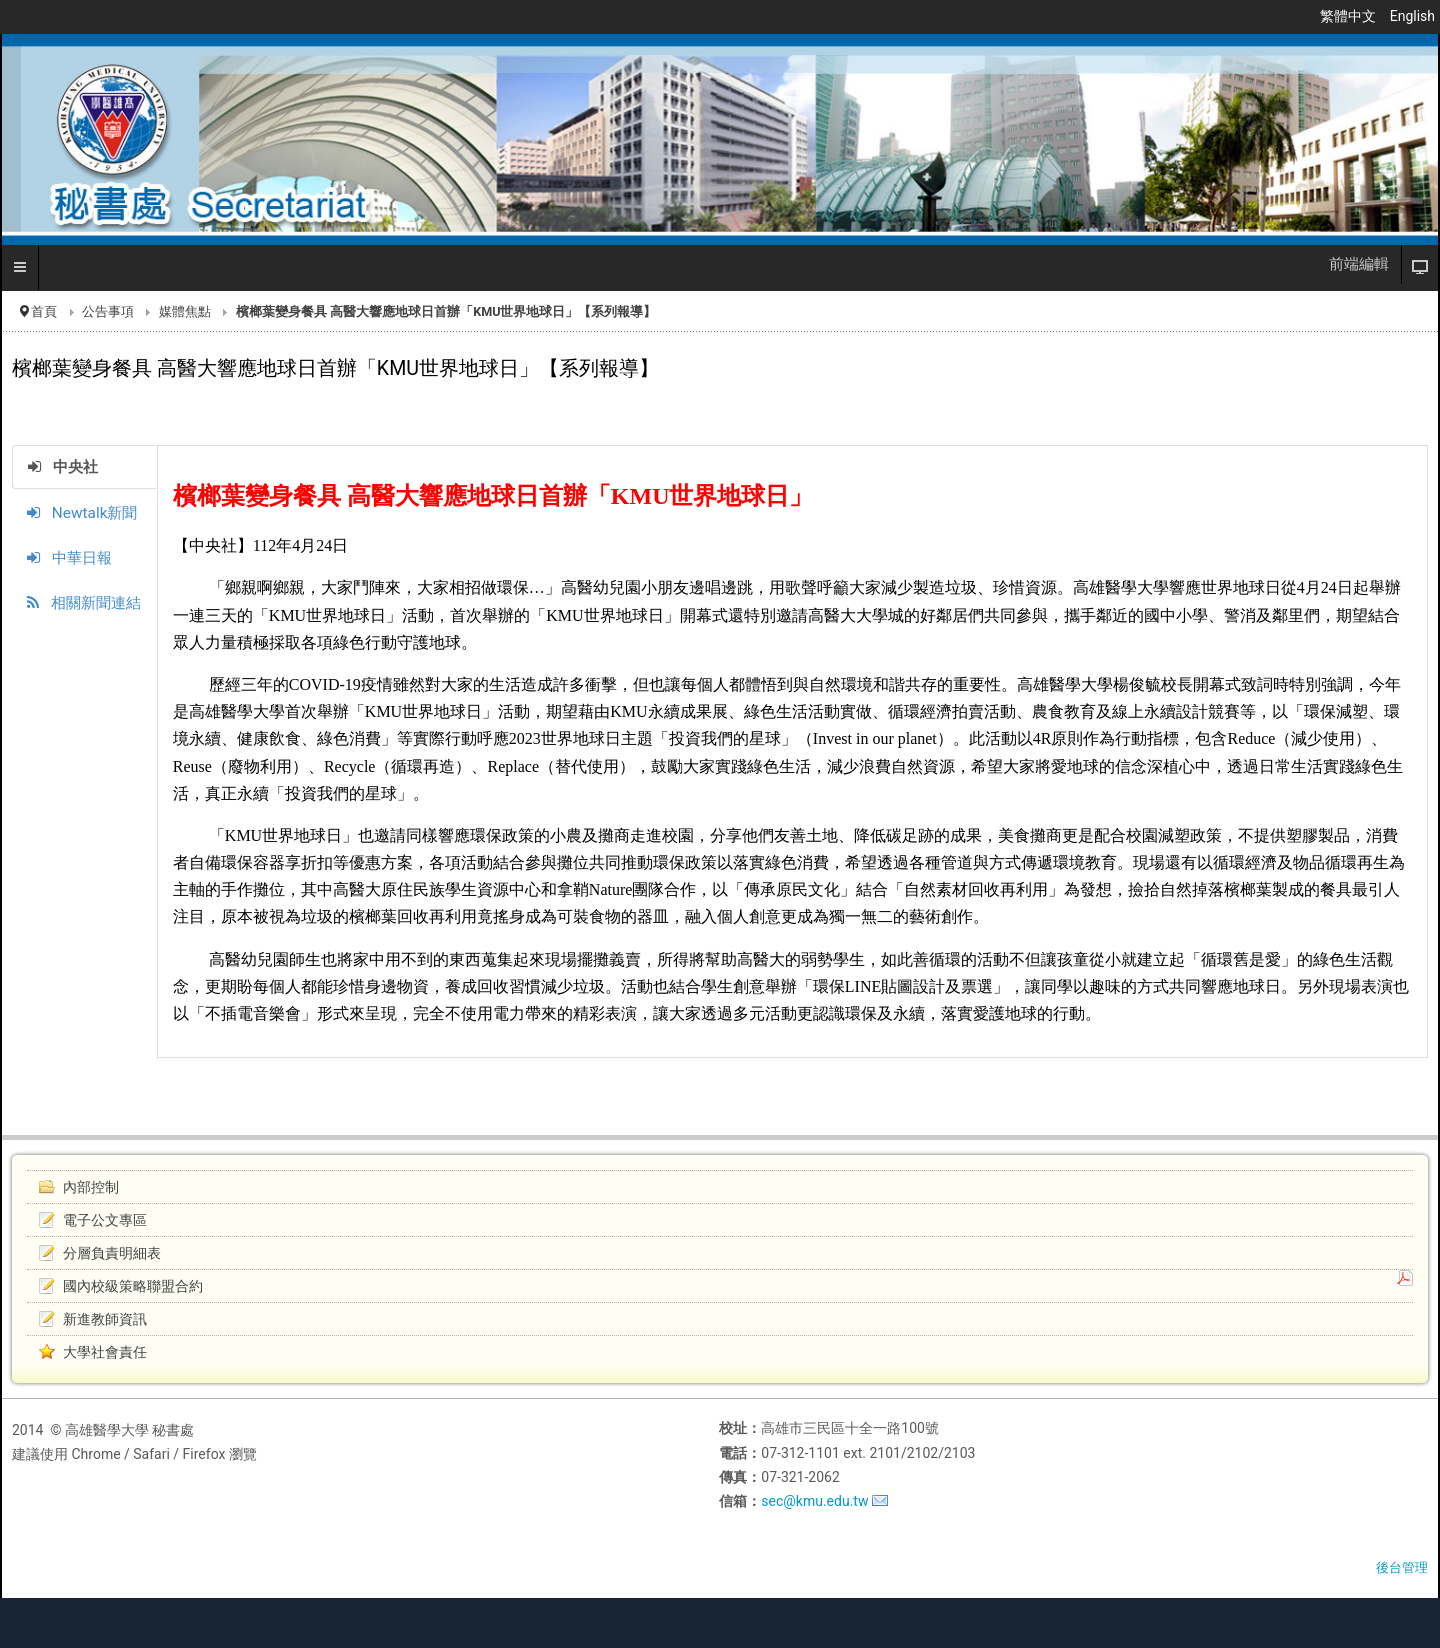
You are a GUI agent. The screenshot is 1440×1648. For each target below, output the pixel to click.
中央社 (63, 467)
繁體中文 (1349, 16)
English (1412, 16)
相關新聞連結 (84, 603)
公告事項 (108, 311)
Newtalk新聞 (82, 513)
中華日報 (69, 558)
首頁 (44, 311)
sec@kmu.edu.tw (814, 1501)
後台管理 (1402, 1567)
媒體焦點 (185, 311)
